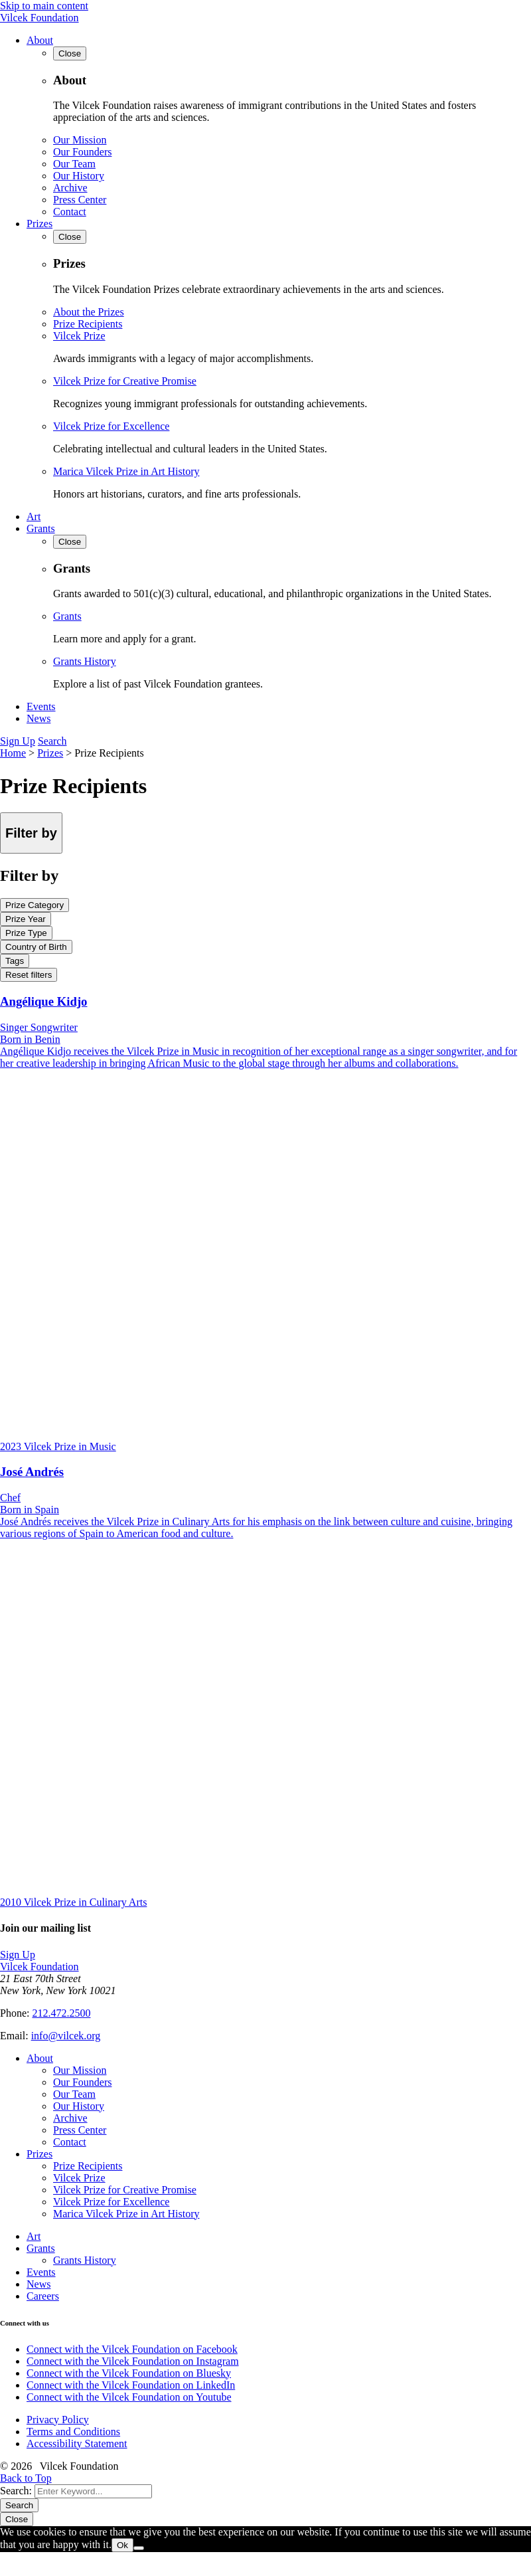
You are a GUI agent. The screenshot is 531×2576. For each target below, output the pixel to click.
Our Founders (82, 151)
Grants (41, 528)
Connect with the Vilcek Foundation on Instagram (133, 2361)
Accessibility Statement (77, 2443)
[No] (138, 2548)
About (40, 40)
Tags (14, 961)
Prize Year (25, 919)
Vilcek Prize (79, 335)
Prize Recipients (87, 323)
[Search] (93, 2491)
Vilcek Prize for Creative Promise (124, 381)
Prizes (39, 223)
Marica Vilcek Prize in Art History (126, 471)
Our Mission (79, 139)
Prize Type (26, 933)
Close (16, 2519)
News (38, 718)
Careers (43, 2296)
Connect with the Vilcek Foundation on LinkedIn (131, 2385)
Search (52, 741)
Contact (69, 211)
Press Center (79, 199)
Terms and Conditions (73, 2431)
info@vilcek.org (66, 2035)
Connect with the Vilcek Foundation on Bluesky (129, 2373)
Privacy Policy (58, 2419)
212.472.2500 (61, 2013)
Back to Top (26, 2478)
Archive (70, 187)
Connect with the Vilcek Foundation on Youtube (129, 2397)
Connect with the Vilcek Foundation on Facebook (132, 2349)
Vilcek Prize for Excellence (111, 426)
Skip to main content (44, 5)
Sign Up (17, 741)
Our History (78, 175)
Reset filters (28, 975)
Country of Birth (36, 947)
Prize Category (34, 905)
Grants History (84, 661)
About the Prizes (88, 312)
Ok (122, 2545)
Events (41, 706)
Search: (16, 2490)
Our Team (74, 163)
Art (33, 516)
